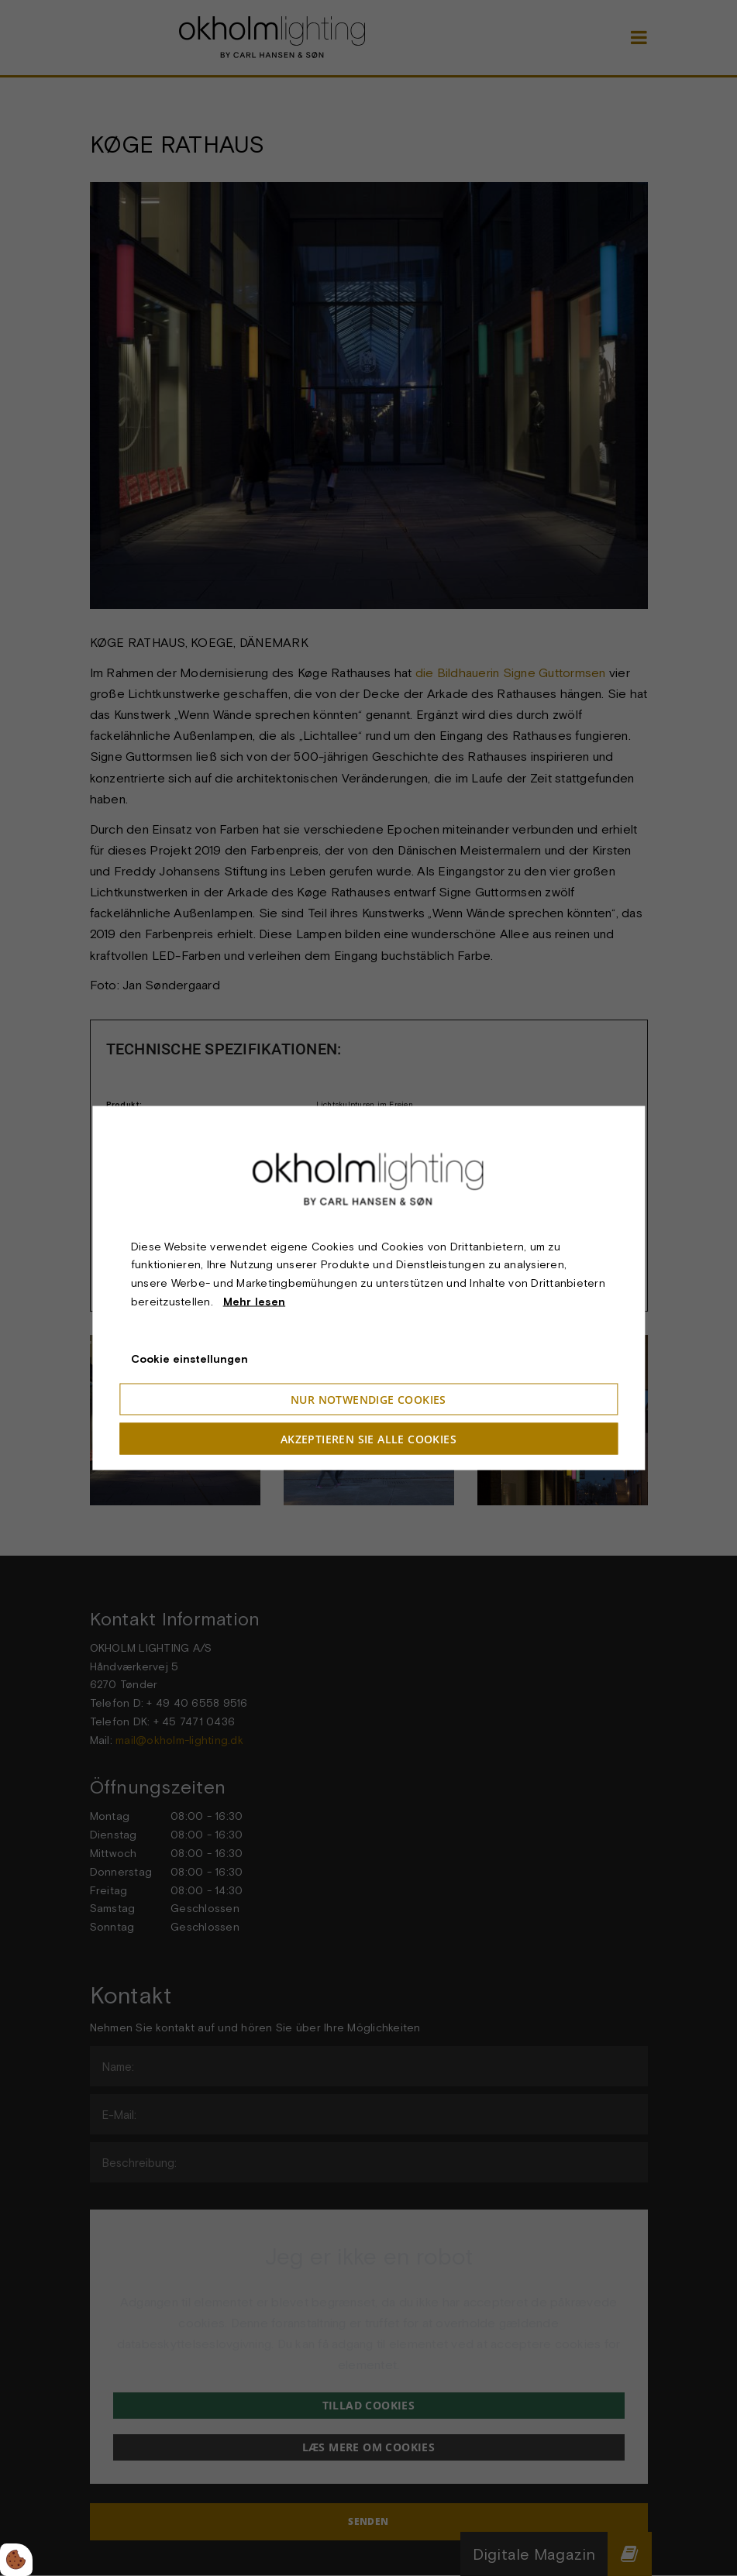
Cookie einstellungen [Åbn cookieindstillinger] (189, 1358)
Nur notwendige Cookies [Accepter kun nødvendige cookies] (368, 1399)
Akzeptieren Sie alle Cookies (368, 1439)
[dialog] (368, 1288)
